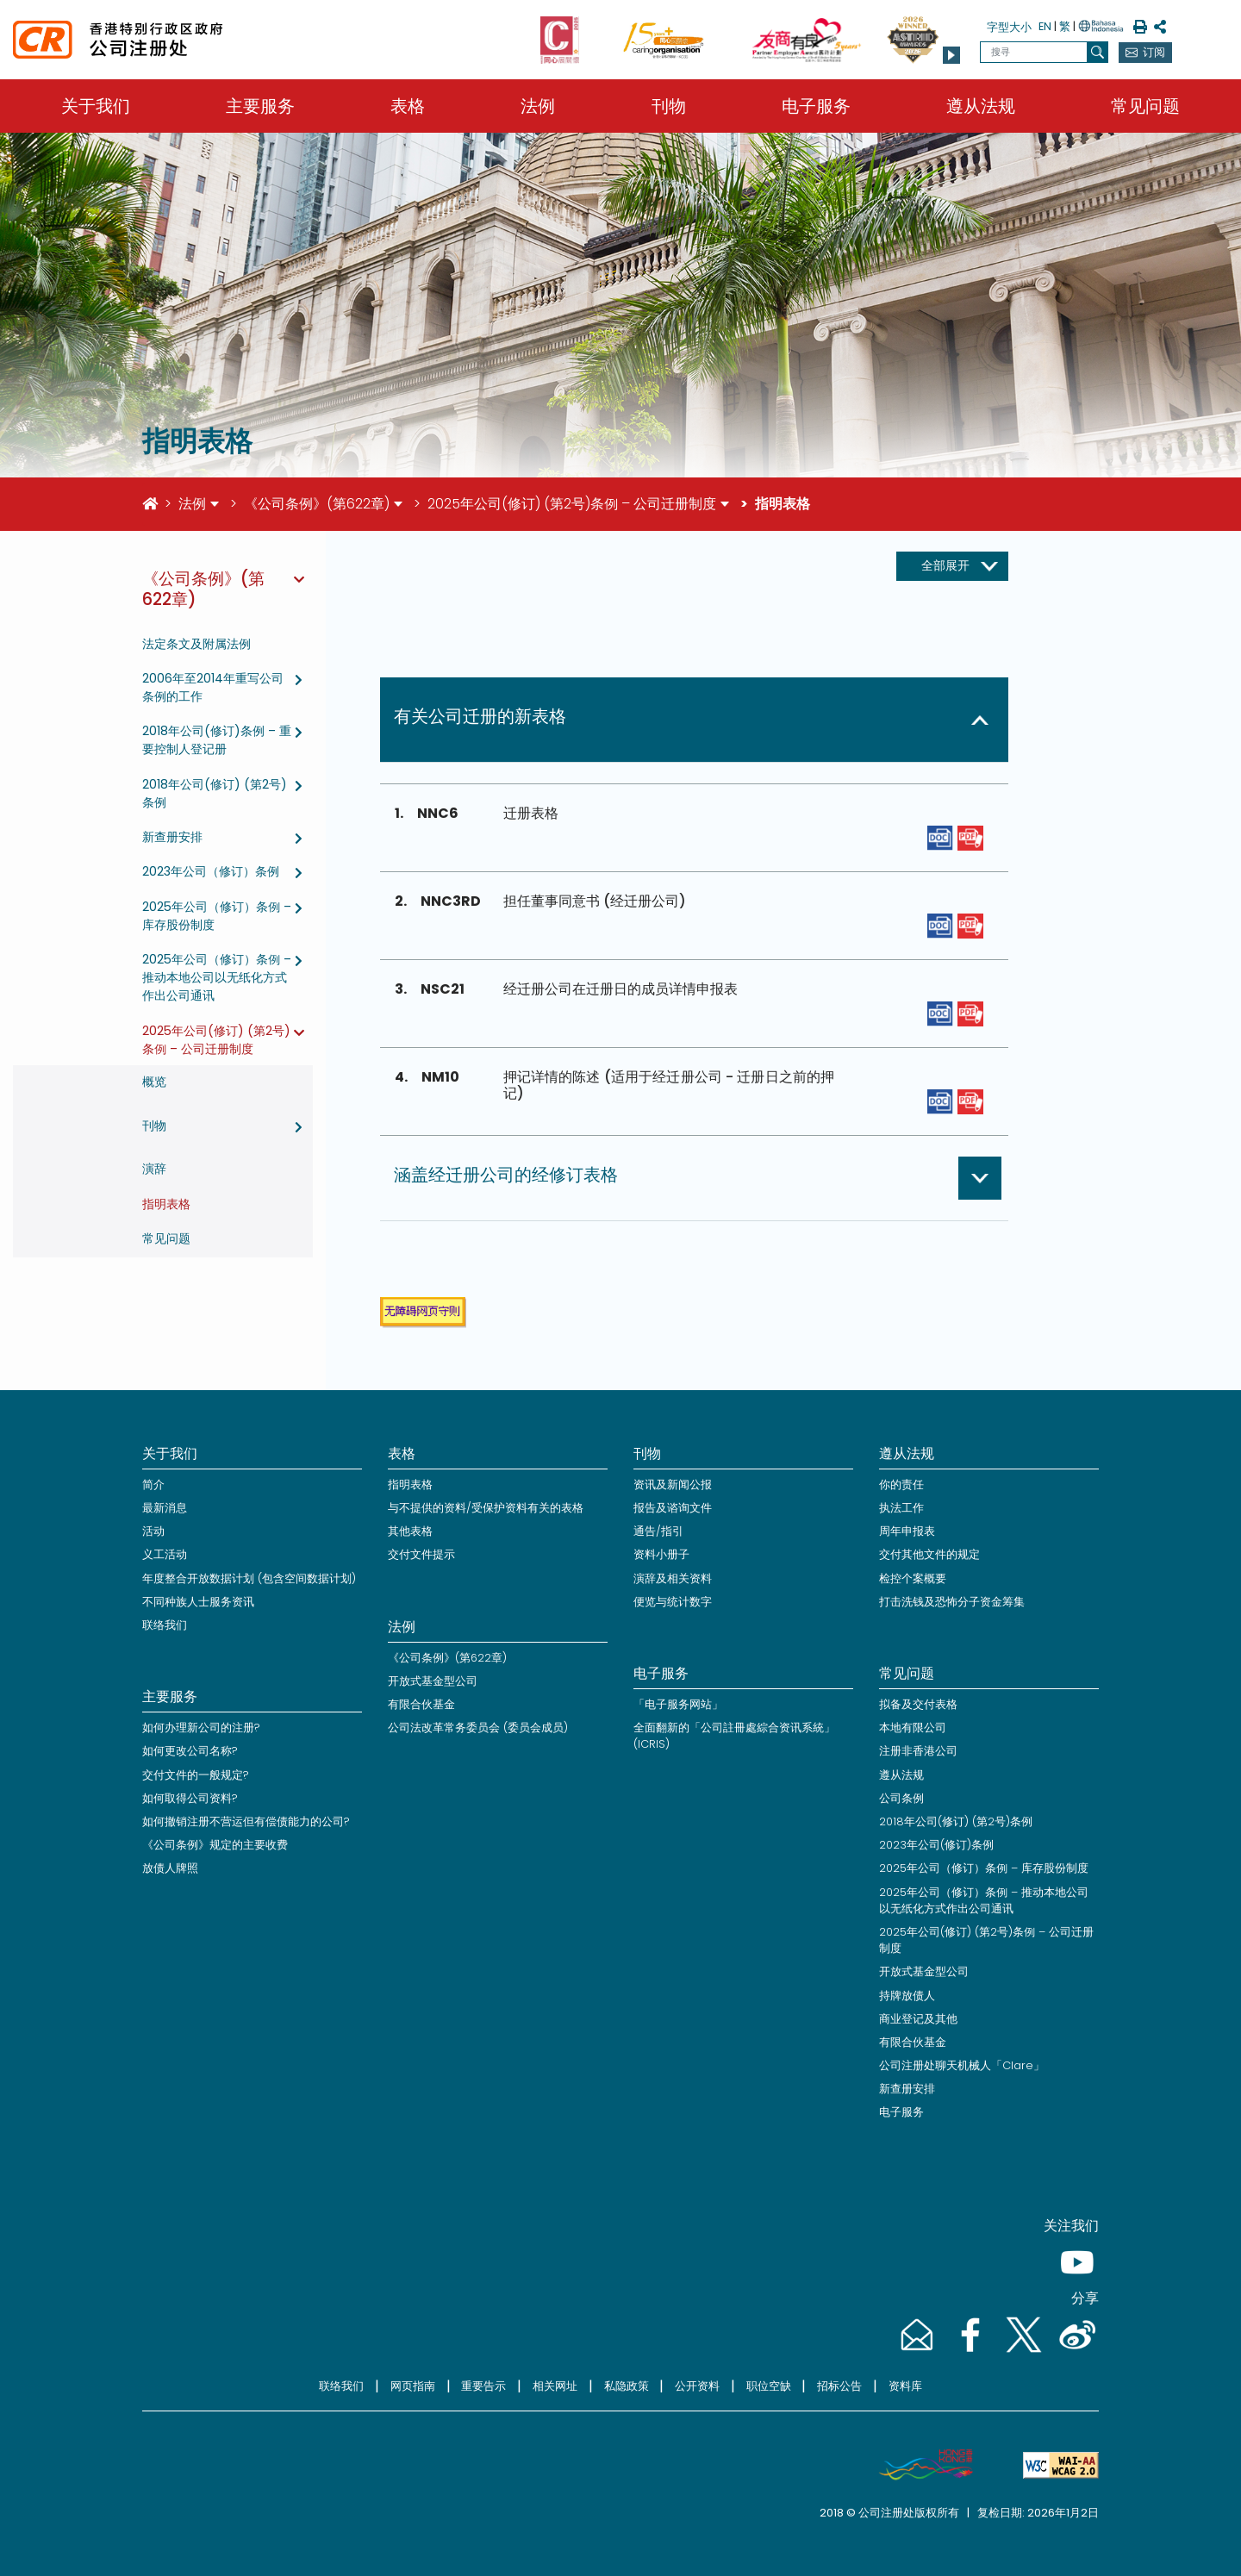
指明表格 (166, 1204)
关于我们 (95, 106)
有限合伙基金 (421, 1704)
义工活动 (164, 1554)
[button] (951, 55)
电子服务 (816, 106)
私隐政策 (626, 2386)
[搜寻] (1097, 52)
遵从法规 (980, 106)
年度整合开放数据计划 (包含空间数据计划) (249, 1578)
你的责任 (901, 1484)
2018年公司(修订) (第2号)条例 (955, 1821)
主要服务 (260, 106)
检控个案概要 (912, 1578)
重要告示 (483, 2386)
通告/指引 (658, 1531)
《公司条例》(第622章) (317, 504)
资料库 (905, 2386)
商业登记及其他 (918, 2019)
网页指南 (412, 2386)
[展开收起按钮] (952, 566)
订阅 (1154, 52)
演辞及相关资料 (672, 1578)
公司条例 (901, 1798)
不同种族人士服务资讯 (198, 1601)
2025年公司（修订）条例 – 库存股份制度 (983, 1868)
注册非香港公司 (918, 1750)
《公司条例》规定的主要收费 (215, 1844)
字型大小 (1009, 27)
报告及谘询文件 (672, 1507)
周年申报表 (907, 1531)
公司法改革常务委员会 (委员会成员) (478, 1727)
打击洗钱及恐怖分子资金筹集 (952, 1601)
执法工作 (901, 1507)
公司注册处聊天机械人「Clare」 (962, 2065)
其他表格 (410, 1531)
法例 (538, 106)
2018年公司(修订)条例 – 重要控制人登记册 (216, 740)
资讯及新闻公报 (672, 1484)
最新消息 (164, 1507)
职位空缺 (768, 2386)
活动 (153, 1531)
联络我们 (164, 1625)
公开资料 (697, 2386)
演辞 (154, 1168)
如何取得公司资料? (190, 1798)
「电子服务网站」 (678, 1704)
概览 (154, 1081)
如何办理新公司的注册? (201, 1727)
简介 (153, 1484)
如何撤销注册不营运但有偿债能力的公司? (246, 1821)
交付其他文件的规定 (929, 1554)
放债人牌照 (170, 1868)
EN (1044, 26)
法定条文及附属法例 (196, 643)
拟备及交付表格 (918, 1704)
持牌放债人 (907, 1995)
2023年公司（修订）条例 (210, 871)
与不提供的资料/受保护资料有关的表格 (485, 1507)
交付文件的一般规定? (195, 1775)
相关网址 (555, 2386)
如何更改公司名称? (190, 1750)
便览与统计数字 (672, 1601)
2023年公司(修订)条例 (936, 1844)
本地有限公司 (912, 1727)
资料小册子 (661, 1554)
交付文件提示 (421, 1554)
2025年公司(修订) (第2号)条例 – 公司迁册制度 (571, 504)
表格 (407, 106)
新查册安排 (172, 836)
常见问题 (1145, 106)
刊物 (669, 106)
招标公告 (839, 2386)
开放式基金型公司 (432, 1681)
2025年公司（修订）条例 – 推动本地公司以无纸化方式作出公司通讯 (216, 977)
